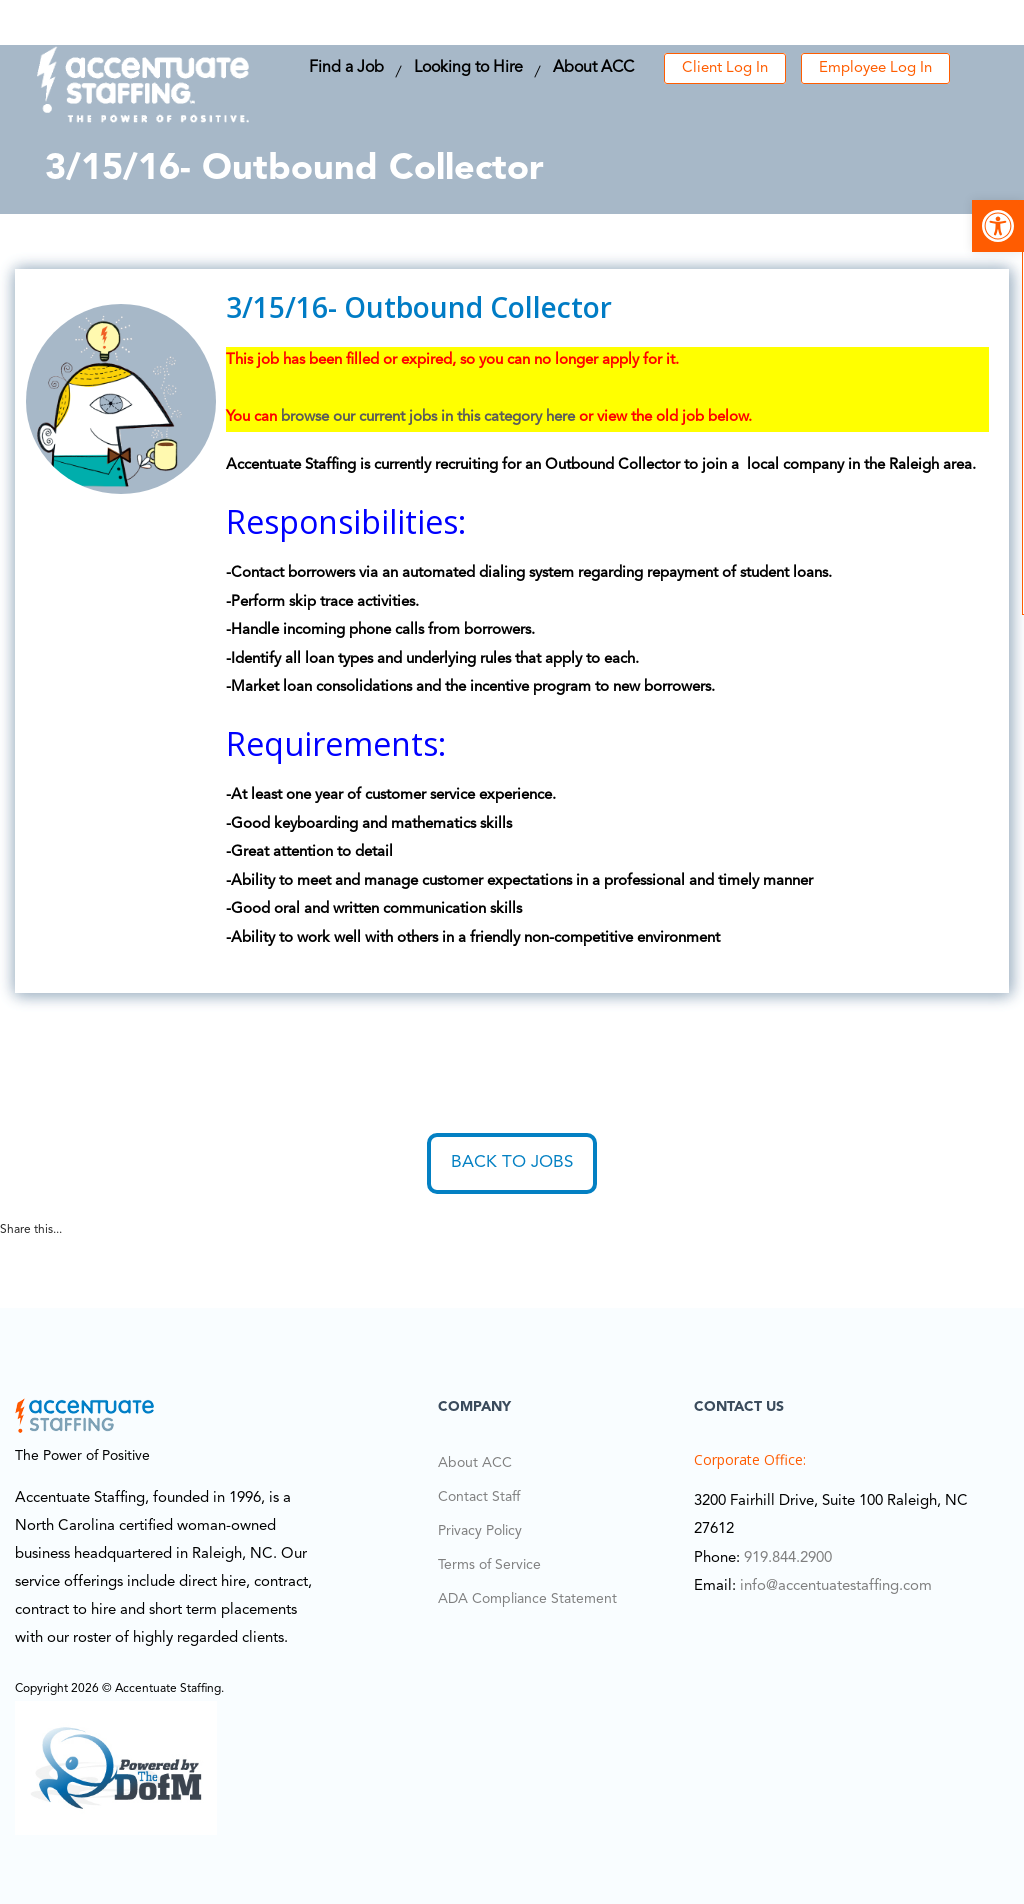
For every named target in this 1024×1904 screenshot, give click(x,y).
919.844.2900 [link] (788, 1558)
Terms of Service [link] (489, 1565)
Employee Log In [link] (875, 68)
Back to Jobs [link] (512, 1162)
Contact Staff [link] (479, 1497)
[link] (998, 226)
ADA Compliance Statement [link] (527, 1599)
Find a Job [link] (346, 68)
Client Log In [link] (725, 68)
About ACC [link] (593, 68)
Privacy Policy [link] (480, 1531)
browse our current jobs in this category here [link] (428, 417)
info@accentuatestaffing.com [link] (836, 1586)
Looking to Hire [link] (468, 68)
